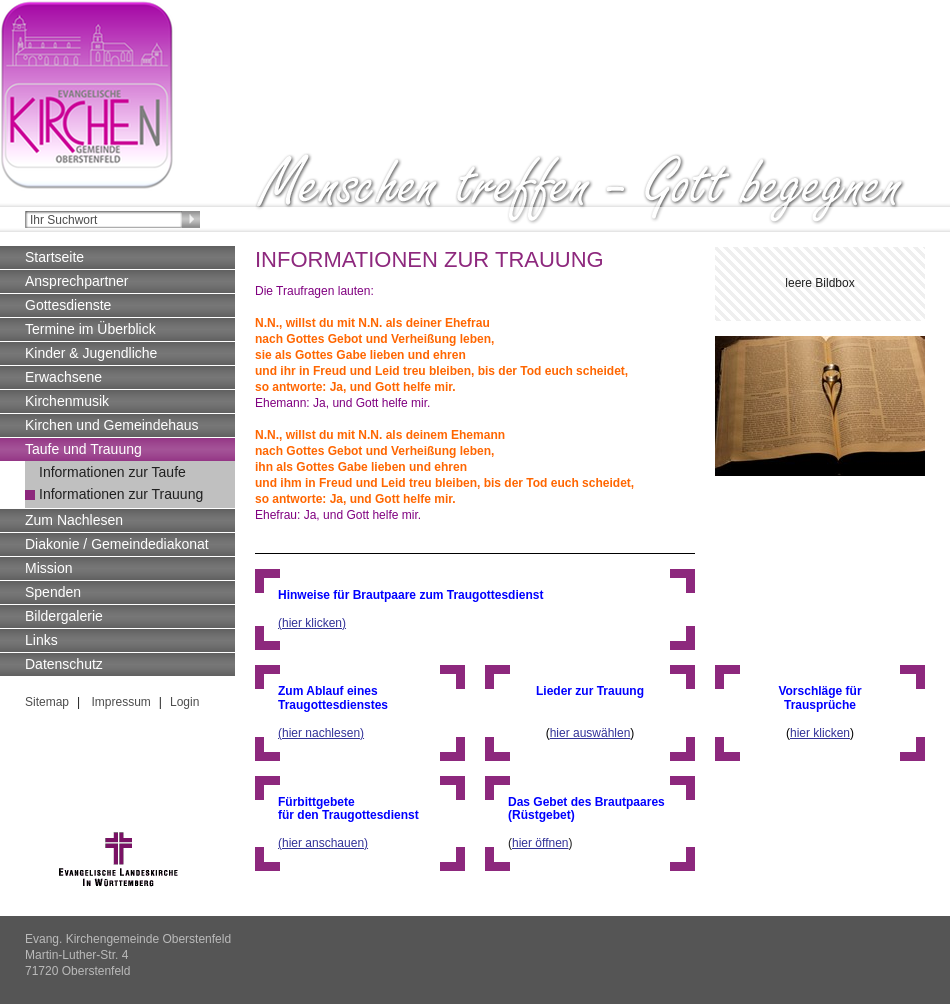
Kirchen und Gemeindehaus (112, 425)
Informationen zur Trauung (121, 494)
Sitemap (47, 702)
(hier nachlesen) (321, 733)
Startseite (54, 257)
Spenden (53, 592)
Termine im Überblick (90, 329)
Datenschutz (64, 664)
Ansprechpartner (77, 281)
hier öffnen (540, 843)
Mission (48, 568)
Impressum (119, 702)
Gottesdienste (68, 305)
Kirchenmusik (67, 401)
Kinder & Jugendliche (91, 353)
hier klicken (820, 733)
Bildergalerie (64, 616)
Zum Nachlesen (74, 520)
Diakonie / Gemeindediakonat (117, 544)
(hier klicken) (312, 623)
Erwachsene (63, 377)
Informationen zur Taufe (112, 472)
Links (41, 640)
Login (184, 702)
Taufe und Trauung (83, 449)
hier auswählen (590, 733)
